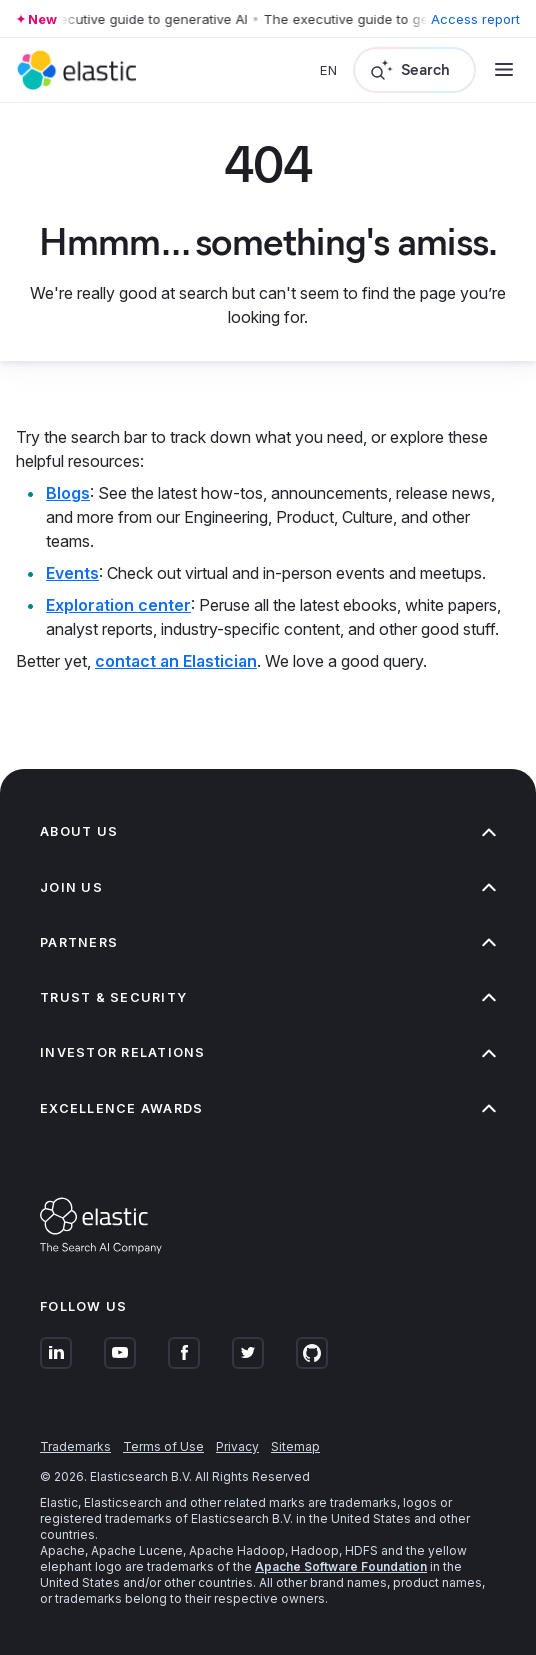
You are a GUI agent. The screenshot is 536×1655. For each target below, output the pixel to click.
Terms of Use (163, 1446)
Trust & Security (268, 997)
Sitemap (295, 1446)
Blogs (68, 493)
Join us (268, 887)
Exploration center (118, 605)
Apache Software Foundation (341, 1566)
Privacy (237, 1446)
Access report (475, 19)
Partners (268, 942)
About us (268, 831)
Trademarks (75, 1446)
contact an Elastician (176, 661)
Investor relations (268, 1052)
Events (72, 573)
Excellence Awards (268, 1108)
